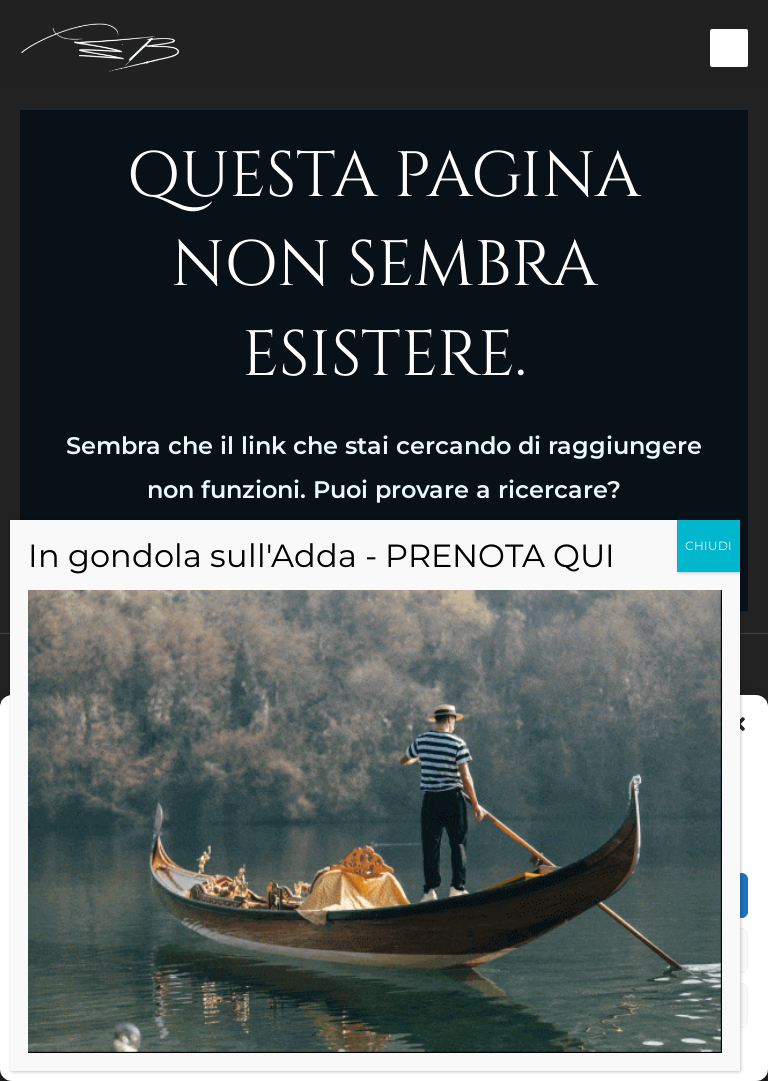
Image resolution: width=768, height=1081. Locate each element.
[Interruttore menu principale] (729, 48)
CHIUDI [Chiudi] (708, 545)
